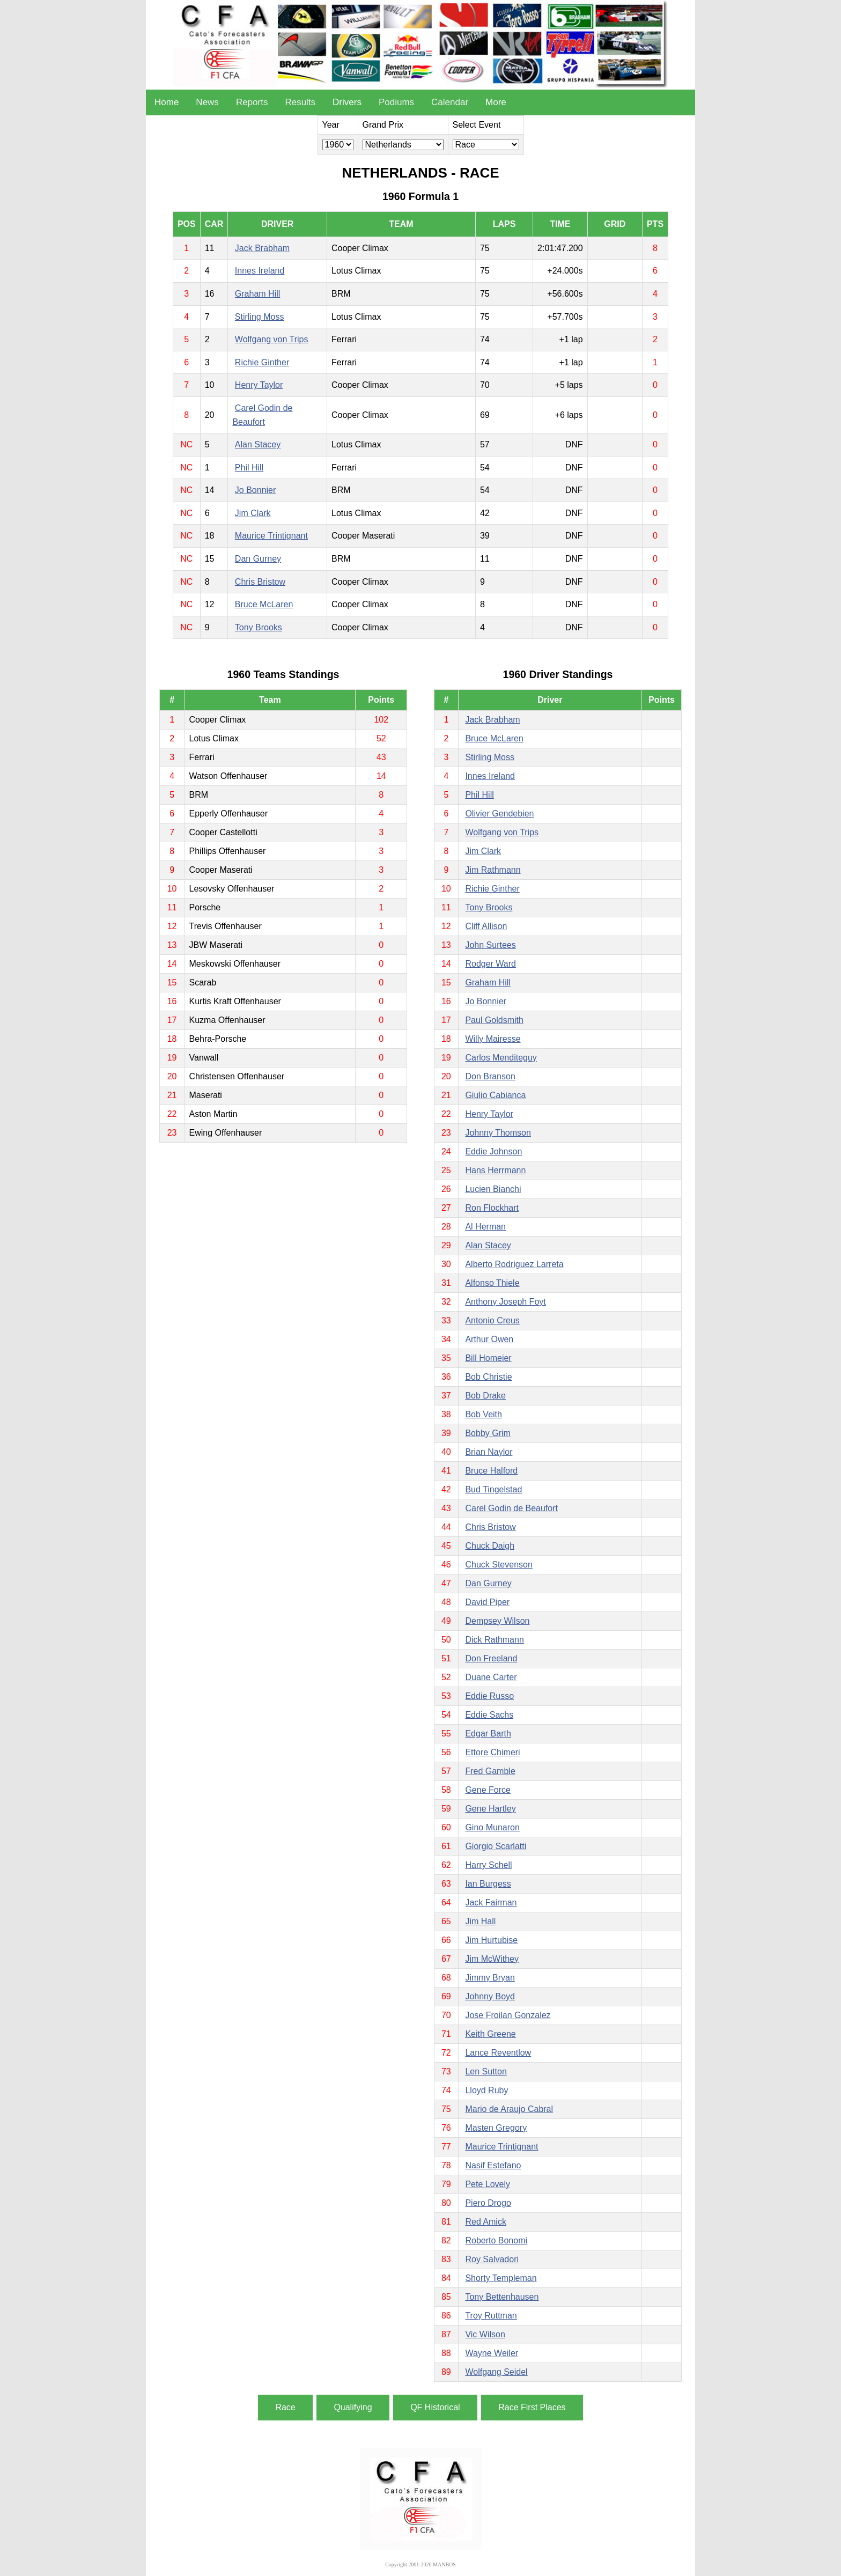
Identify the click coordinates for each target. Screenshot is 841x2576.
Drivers (347, 102)
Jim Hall (480, 1921)
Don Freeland (491, 1658)
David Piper (487, 1602)
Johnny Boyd (490, 1996)
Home (166, 102)
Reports (252, 102)
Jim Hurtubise (491, 1940)
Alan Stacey (258, 444)
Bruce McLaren (264, 604)
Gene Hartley (490, 1808)
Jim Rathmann (492, 869)
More (495, 102)
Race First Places (531, 2407)
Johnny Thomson (497, 1132)
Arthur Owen (489, 1339)
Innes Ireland (260, 270)
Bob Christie (488, 1376)
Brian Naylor (488, 1451)
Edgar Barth (488, 1733)
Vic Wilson (485, 2334)
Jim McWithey (492, 1958)
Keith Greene (490, 2033)
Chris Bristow (260, 581)
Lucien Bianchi (493, 1189)
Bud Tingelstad (493, 1489)
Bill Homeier (488, 1358)
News (207, 102)
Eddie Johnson (493, 1151)
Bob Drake (485, 1395)
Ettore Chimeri (492, 1752)
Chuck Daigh (489, 1545)
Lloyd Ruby (486, 2090)
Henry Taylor (259, 384)
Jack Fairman (491, 1902)
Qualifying (353, 2407)
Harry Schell (488, 1865)
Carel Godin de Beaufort (511, 1508)
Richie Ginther (262, 362)
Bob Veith (483, 1414)
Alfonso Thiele (492, 1282)
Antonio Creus (492, 1320)
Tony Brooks (258, 627)
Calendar (449, 102)
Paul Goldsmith (494, 1020)
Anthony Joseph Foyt (505, 1301)
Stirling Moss (259, 316)
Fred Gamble (490, 1771)
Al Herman (485, 1226)
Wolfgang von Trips (271, 339)
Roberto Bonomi (496, 2240)
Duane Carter (491, 1677)
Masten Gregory (496, 2127)
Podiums (396, 102)
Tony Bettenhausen (501, 2296)
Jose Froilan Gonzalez (507, 2015)
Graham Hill (257, 293)
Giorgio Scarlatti (495, 1846)
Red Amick (485, 2221)
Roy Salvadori (492, 2259)
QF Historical (435, 2407)
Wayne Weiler (491, 2353)
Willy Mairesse (492, 1038)
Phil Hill (249, 467)
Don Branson (490, 1076)
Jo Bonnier (255, 490)
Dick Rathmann (494, 1639)
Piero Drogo (488, 2202)
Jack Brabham (262, 248)
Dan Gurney (258, 558)
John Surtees (490, 945)
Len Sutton (485, 2071)
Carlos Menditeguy (500, 1057)
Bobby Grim (487, 1433)
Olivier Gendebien (499, 813)
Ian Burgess (488, 1883)
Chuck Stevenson (498, 1564)
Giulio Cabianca (495, 1095)
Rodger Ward (490, 963)
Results (300, 102)
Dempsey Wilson (497, 1620)
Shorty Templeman (500, 2278)
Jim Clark (253, 513)
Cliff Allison (486, 926)
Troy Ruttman (491, 2315)
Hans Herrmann (495, 1170)
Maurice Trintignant (271, 535)
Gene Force (487, 1789)
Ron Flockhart (492, 1207)
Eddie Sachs (489, 1714)
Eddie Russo (489, 1696)
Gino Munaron (492, 1827)
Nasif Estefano (493, 2165)
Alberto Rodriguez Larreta (514, 1264)
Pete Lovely (487, 2184)
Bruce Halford (491, 1470)
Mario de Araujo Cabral (509, 2109)
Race (285, 2407)
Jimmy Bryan (489, 1977)
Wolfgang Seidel (496, 2371)
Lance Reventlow (498, 2052)
